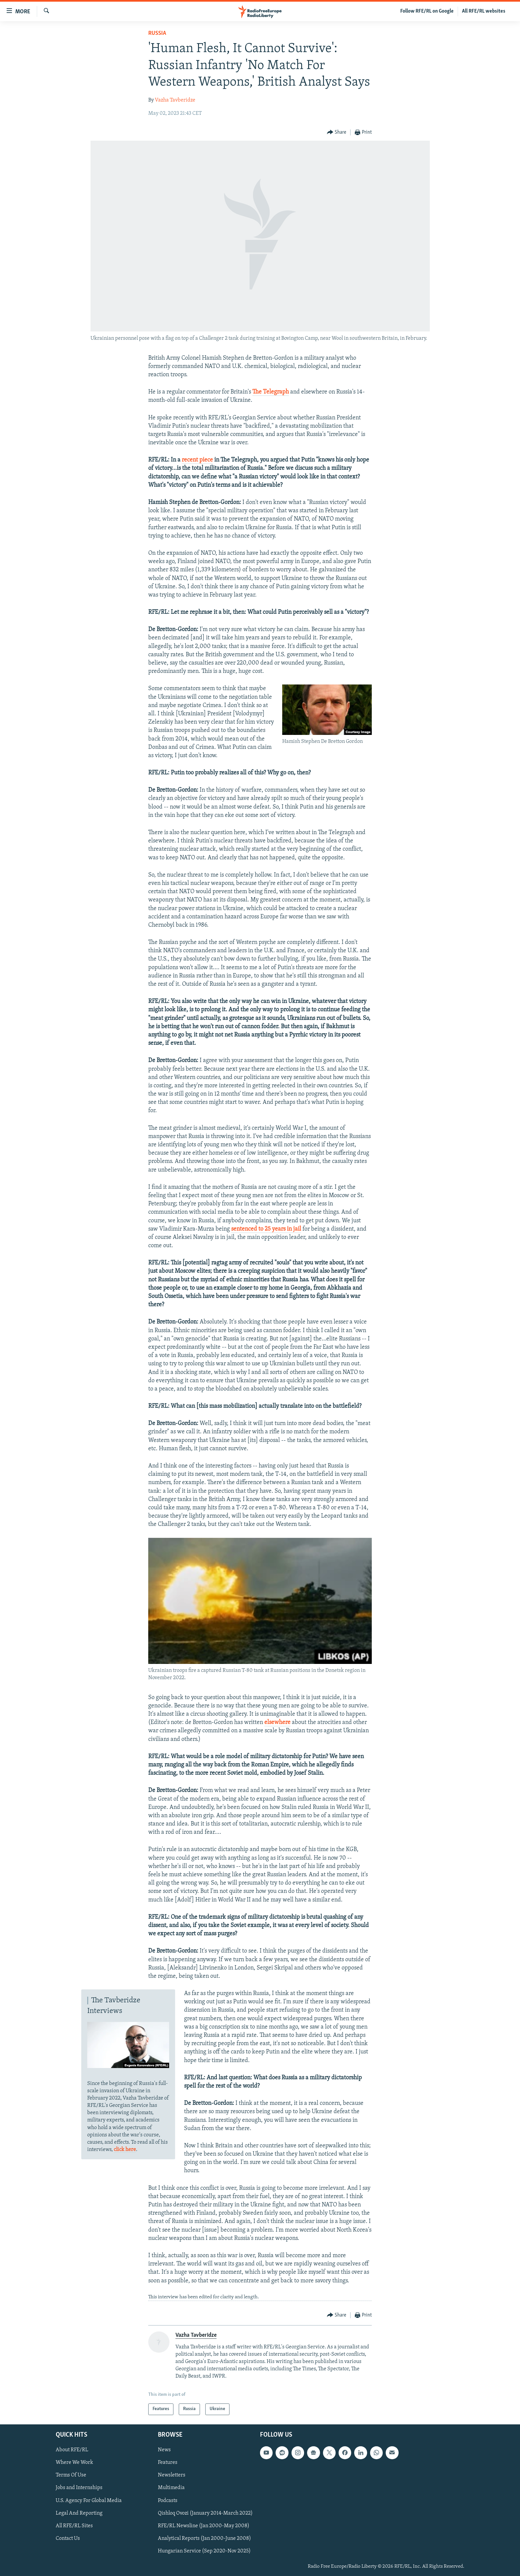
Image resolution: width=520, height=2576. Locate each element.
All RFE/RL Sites (74, 2525)
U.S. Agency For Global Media (89, 2500)
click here (125, 2149)
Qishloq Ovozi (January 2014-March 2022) (205, 2513)
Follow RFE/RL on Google (427, 11)
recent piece (197, 460)
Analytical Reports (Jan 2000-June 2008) (204, 2538)
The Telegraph (270, 392)
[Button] (337, 132)
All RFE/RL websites (483, 11)
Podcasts (167, 2500)
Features (167, 2462)
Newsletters (171, 2475)
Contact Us (68, 2538)
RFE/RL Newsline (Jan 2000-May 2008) (203, 2525)
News (164, 2450)
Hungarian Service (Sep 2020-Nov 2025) (204, 2551)
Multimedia (171, 2487)
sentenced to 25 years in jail (266, 1229)
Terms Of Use (71, 2475)
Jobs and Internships (79, 2487)
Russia (157, 33)
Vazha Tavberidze (175, 100)
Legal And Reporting (79, 2513)
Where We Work (74, 2462)
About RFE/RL (72, 2450)
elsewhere (277, 1722)
